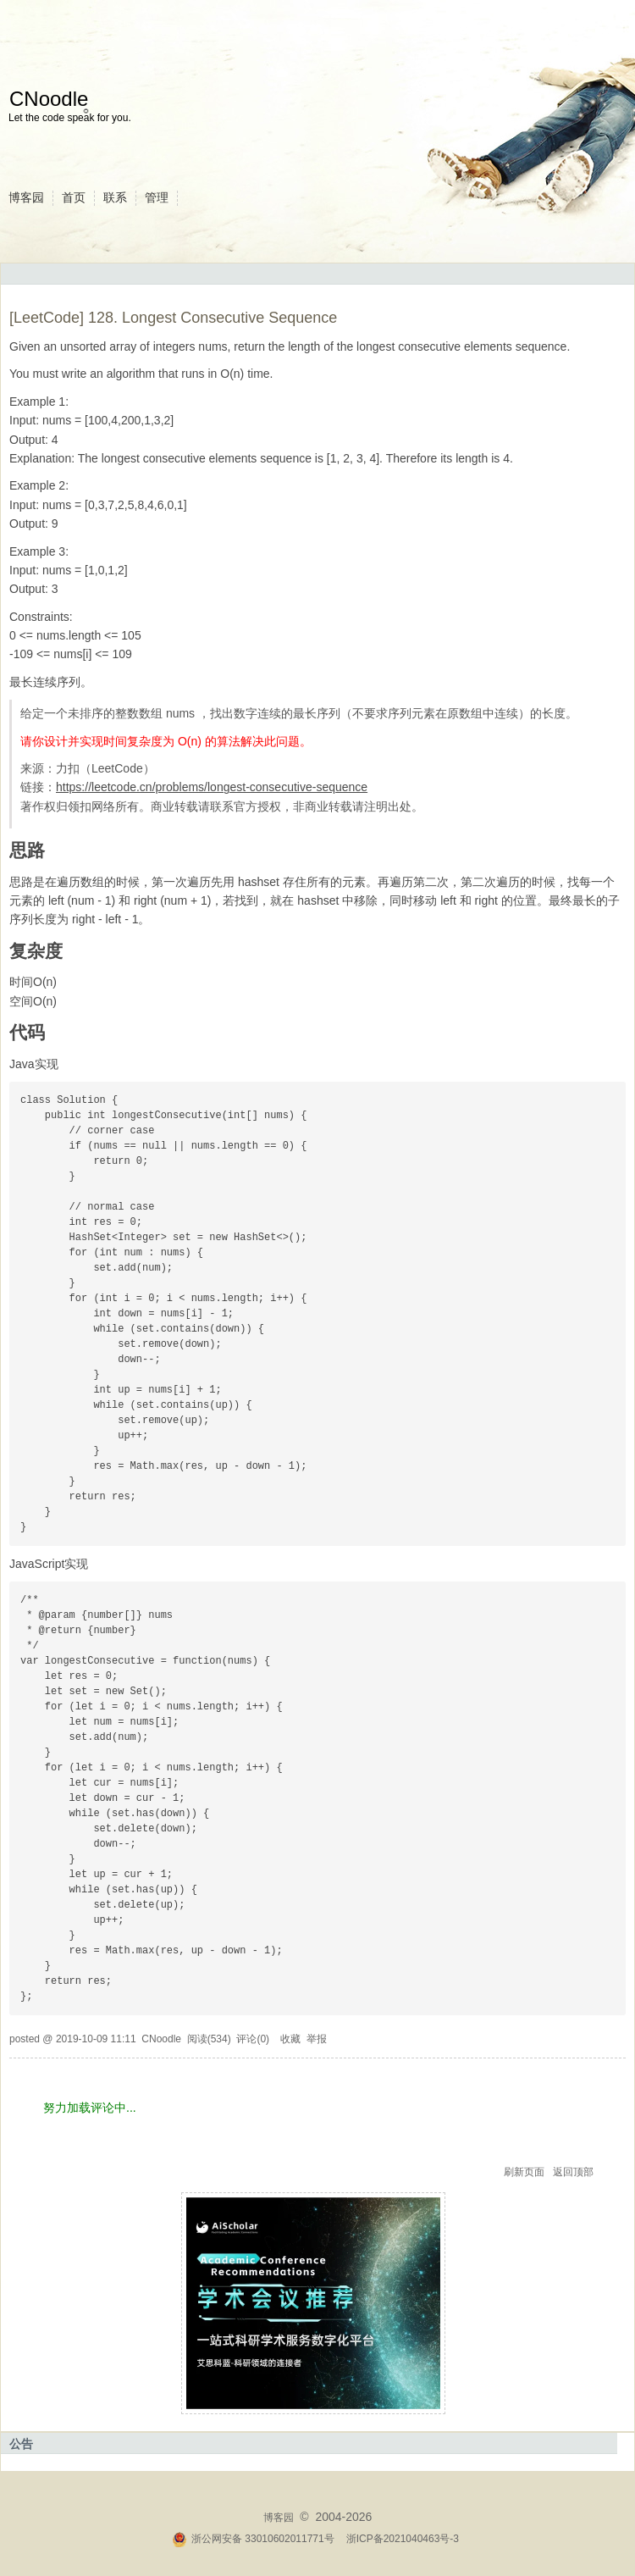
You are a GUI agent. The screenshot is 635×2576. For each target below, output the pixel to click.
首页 (74, 197)
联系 (115, 197)
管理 (156, 197)
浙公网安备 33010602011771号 (253, 2539)
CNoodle (48, 98)
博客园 (26, 197)
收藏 (290, 2039)
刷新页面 (524, 2172)
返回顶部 (573, 2172)
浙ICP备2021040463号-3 (402, 2539)
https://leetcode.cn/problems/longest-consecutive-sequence (211, 787)
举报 (316, 2039)
